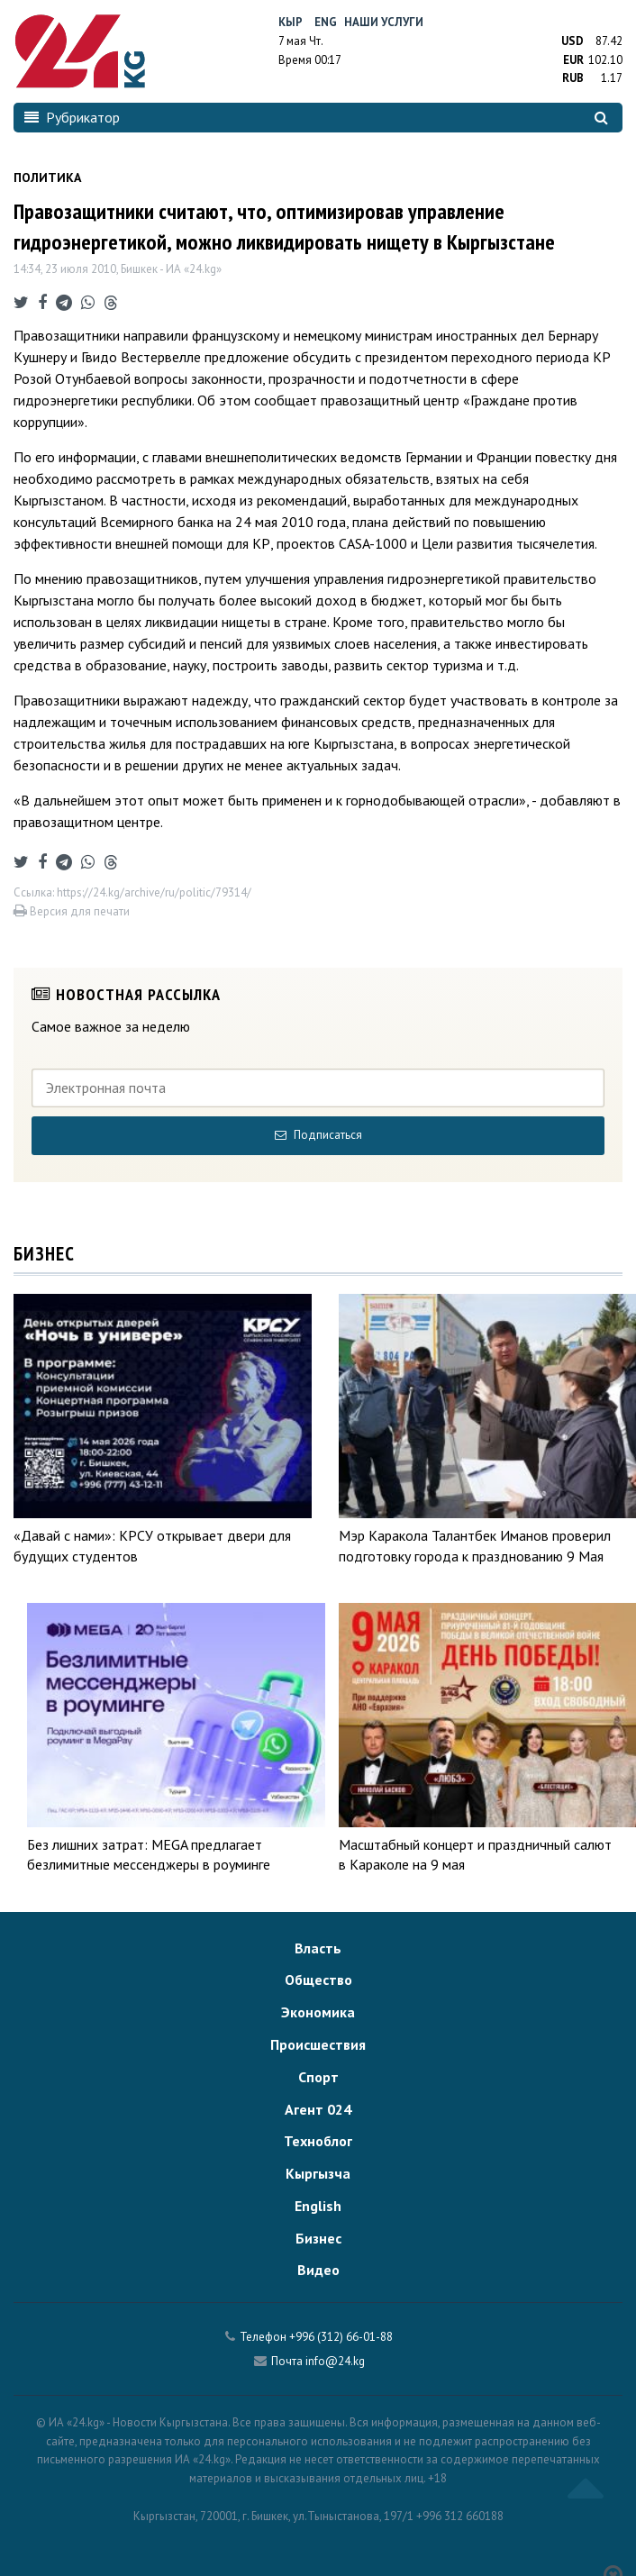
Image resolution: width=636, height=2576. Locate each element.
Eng (325, 22)
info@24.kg (335, 2361)
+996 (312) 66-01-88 (341, 2336)
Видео (318, 2270)
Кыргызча (318, 2173)
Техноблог (318, 2141)
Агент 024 (318, 2109)
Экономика (318, 2012)
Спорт (318, 2077)
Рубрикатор (72, 117)
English (318, 2206)
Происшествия (318, 2044)
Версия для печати (72, 911)
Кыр (290, 22)
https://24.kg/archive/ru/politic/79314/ (154, 892)
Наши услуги (383, 22)
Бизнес (318, 2238)
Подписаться (318, 1134)
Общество (318, 1980)
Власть (318, 1948)
